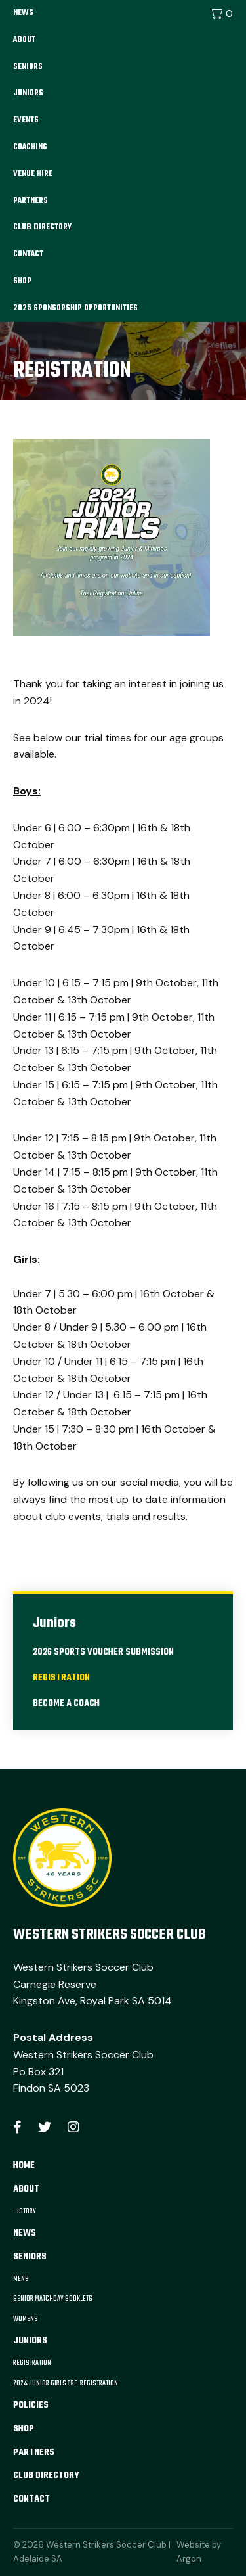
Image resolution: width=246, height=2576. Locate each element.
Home (24, 2165)
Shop (22, 281)
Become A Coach (66, 1703)
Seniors (28, 67)
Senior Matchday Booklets (52, 2299)
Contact (28, 254)
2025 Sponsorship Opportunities (75, 308)
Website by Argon (198, 2551)
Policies (31, 2405)
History (24, 2211)
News (23, 13)
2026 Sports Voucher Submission (103, 1652)
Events (26, 120)
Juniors (28, 93)
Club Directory (42, 227)
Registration (61, 1678)
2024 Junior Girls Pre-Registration (65, 2383)
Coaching (30, 147)
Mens (21, 2279)
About (24, 40)
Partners (30, 201)
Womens (25, 2319)
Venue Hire (32, 174)
